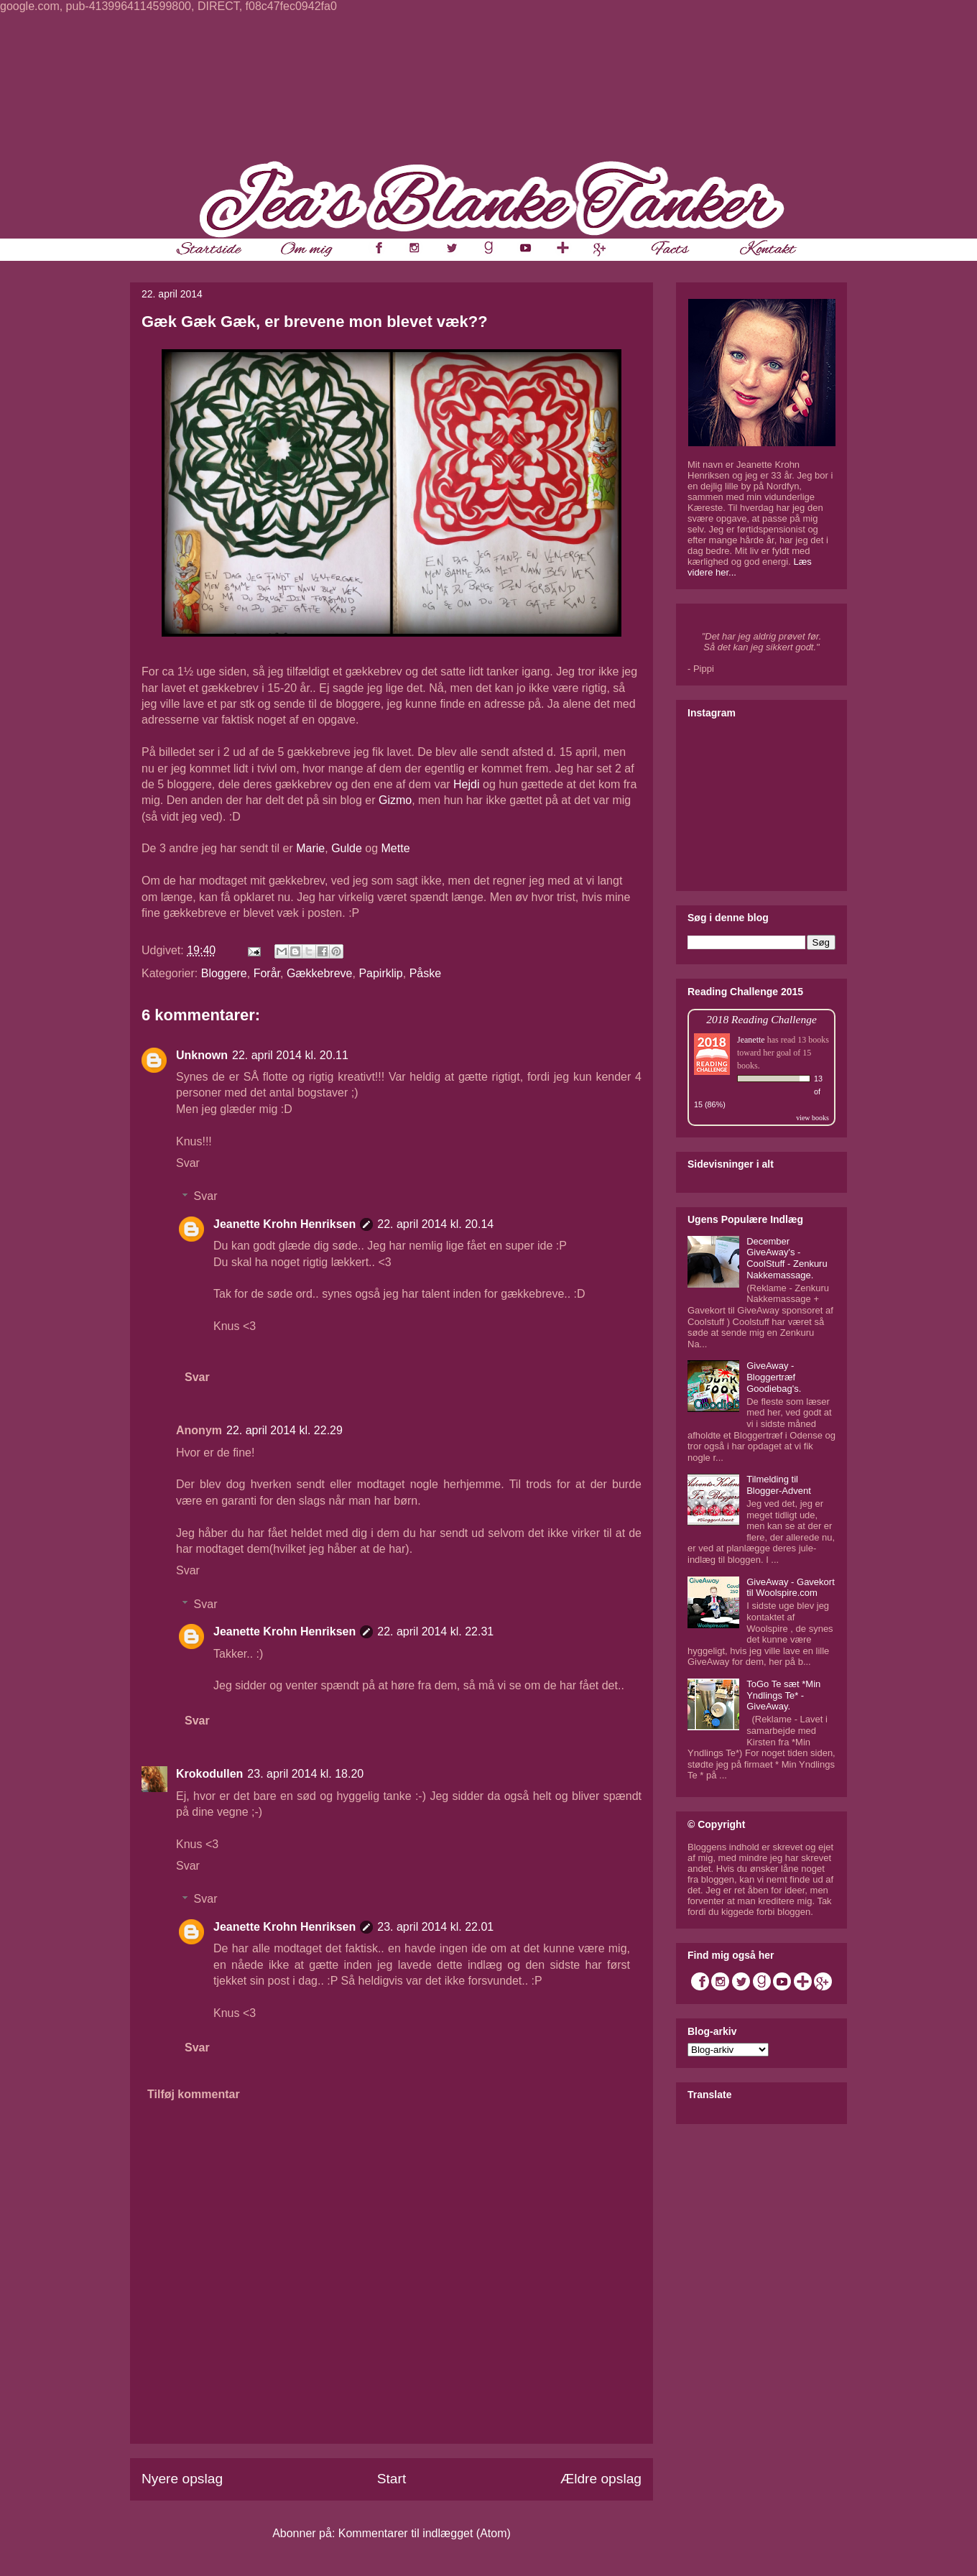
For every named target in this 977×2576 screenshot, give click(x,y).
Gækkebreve (320, 973)
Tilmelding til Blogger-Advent (778, 1485)
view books (812, 1118)
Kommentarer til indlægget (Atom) (424, 2533)
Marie (310, 848)
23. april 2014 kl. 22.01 (435, 1927)
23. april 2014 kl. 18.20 (305, 1774)
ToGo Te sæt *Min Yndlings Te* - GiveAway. (783, 1695)
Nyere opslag (182, 2478)
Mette (395, 848)
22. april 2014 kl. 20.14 (435, 1224)
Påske (425, 973)
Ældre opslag (601, 2478)
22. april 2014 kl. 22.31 (435, 1631)
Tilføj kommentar (193, 2094)
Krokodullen (209, 1774)
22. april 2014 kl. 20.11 (290, 1055)
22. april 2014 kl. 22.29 (284, 1430)
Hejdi (466, 784)
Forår (267, 973)
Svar (188, 1163)
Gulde (346, 848)
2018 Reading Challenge (761, 1019)
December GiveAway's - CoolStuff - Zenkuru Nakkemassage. (786, 1258)
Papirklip (380, 973)
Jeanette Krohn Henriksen (284, 1224)
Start (392, 2478)
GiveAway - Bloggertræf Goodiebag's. (773, 1376)
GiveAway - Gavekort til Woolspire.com (790, 1587)
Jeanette (751, 1040)
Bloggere (224, 973)
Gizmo (395, 800)
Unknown (202, 1055)
